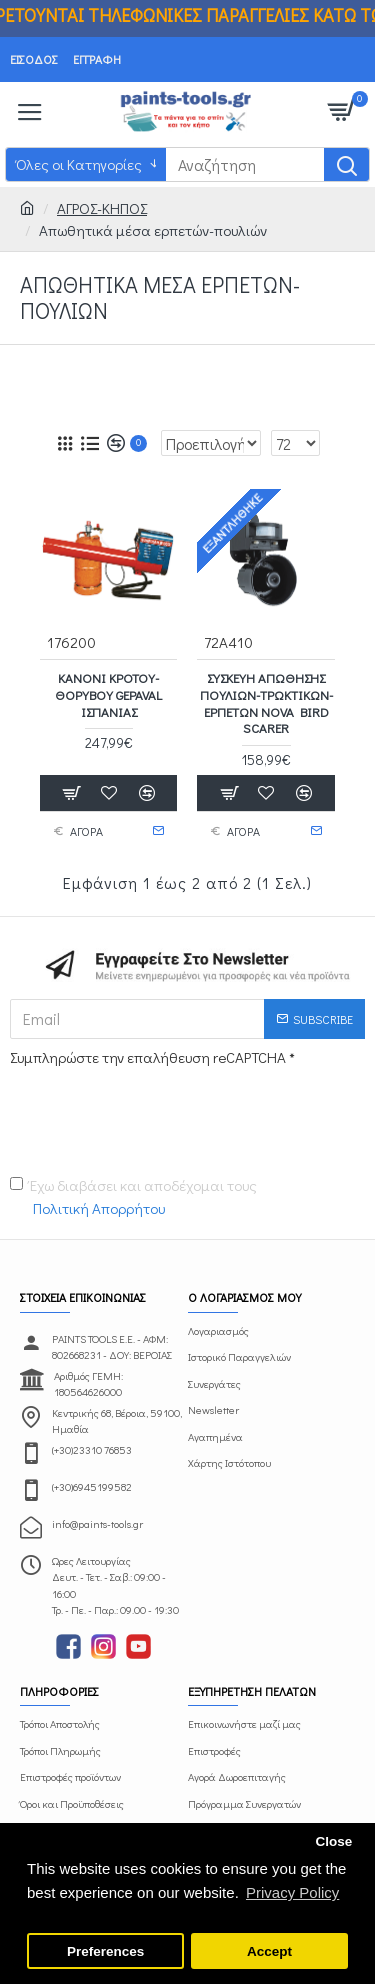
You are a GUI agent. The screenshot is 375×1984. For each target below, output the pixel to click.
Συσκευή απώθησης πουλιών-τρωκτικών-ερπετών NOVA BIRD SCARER (266, 703)
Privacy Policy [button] (292, 1892)
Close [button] (333, 1841)
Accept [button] (269, 1951)
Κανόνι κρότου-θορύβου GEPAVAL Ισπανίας (108, 695)
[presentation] (150, 1109)
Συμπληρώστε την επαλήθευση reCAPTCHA (148, 1057)
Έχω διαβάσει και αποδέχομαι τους (133, 1197)
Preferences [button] (105, 1951)
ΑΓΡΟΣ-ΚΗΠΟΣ (102, 208)
